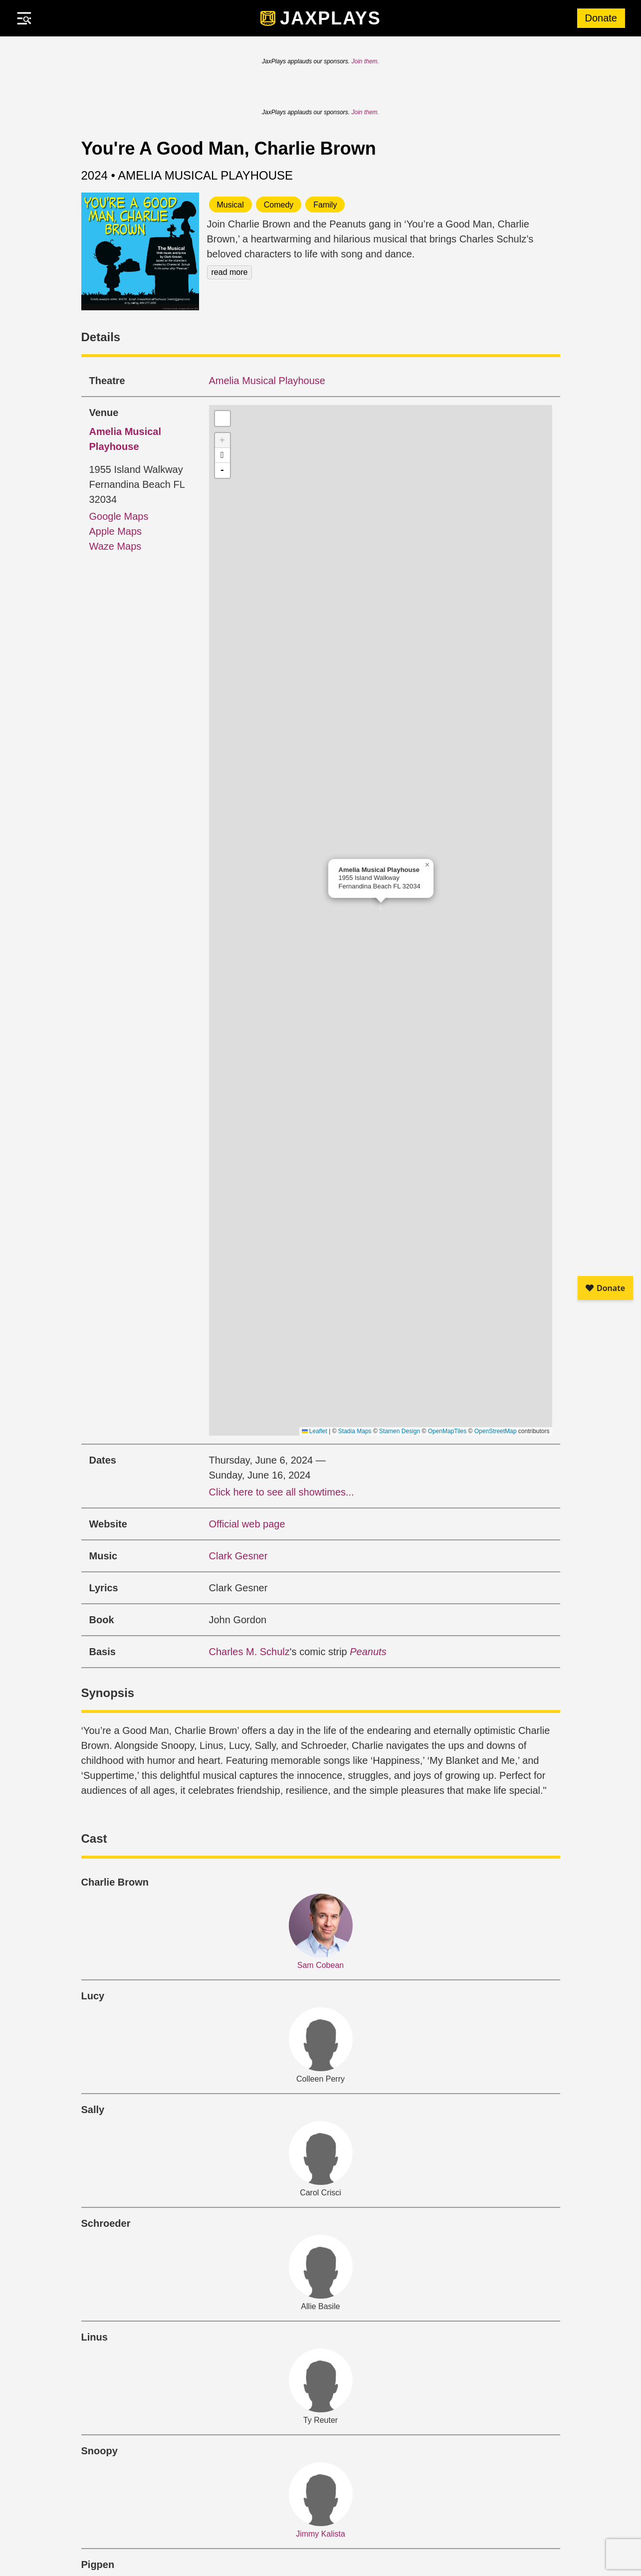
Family (325, 205)
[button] (381, 910)
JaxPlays (330, 18)
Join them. (365, 61)
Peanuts (368, 1651)
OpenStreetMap (495, 1431)
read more (230, 272)
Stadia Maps (355, 1431)
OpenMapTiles (447, 1431)
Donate (601, 17)
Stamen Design (399, 1431)
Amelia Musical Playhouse (267, 380)
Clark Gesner (238, 1555)
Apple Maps (115, 531)
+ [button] (222, 440)
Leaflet (314, 1431)
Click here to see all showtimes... (281, 1492)
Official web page (247, 1523)
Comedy (279, 205)
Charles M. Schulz (249, 1651)
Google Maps (119, 516)
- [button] (222, 470)
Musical (230, 205)
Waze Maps (115, 546)
